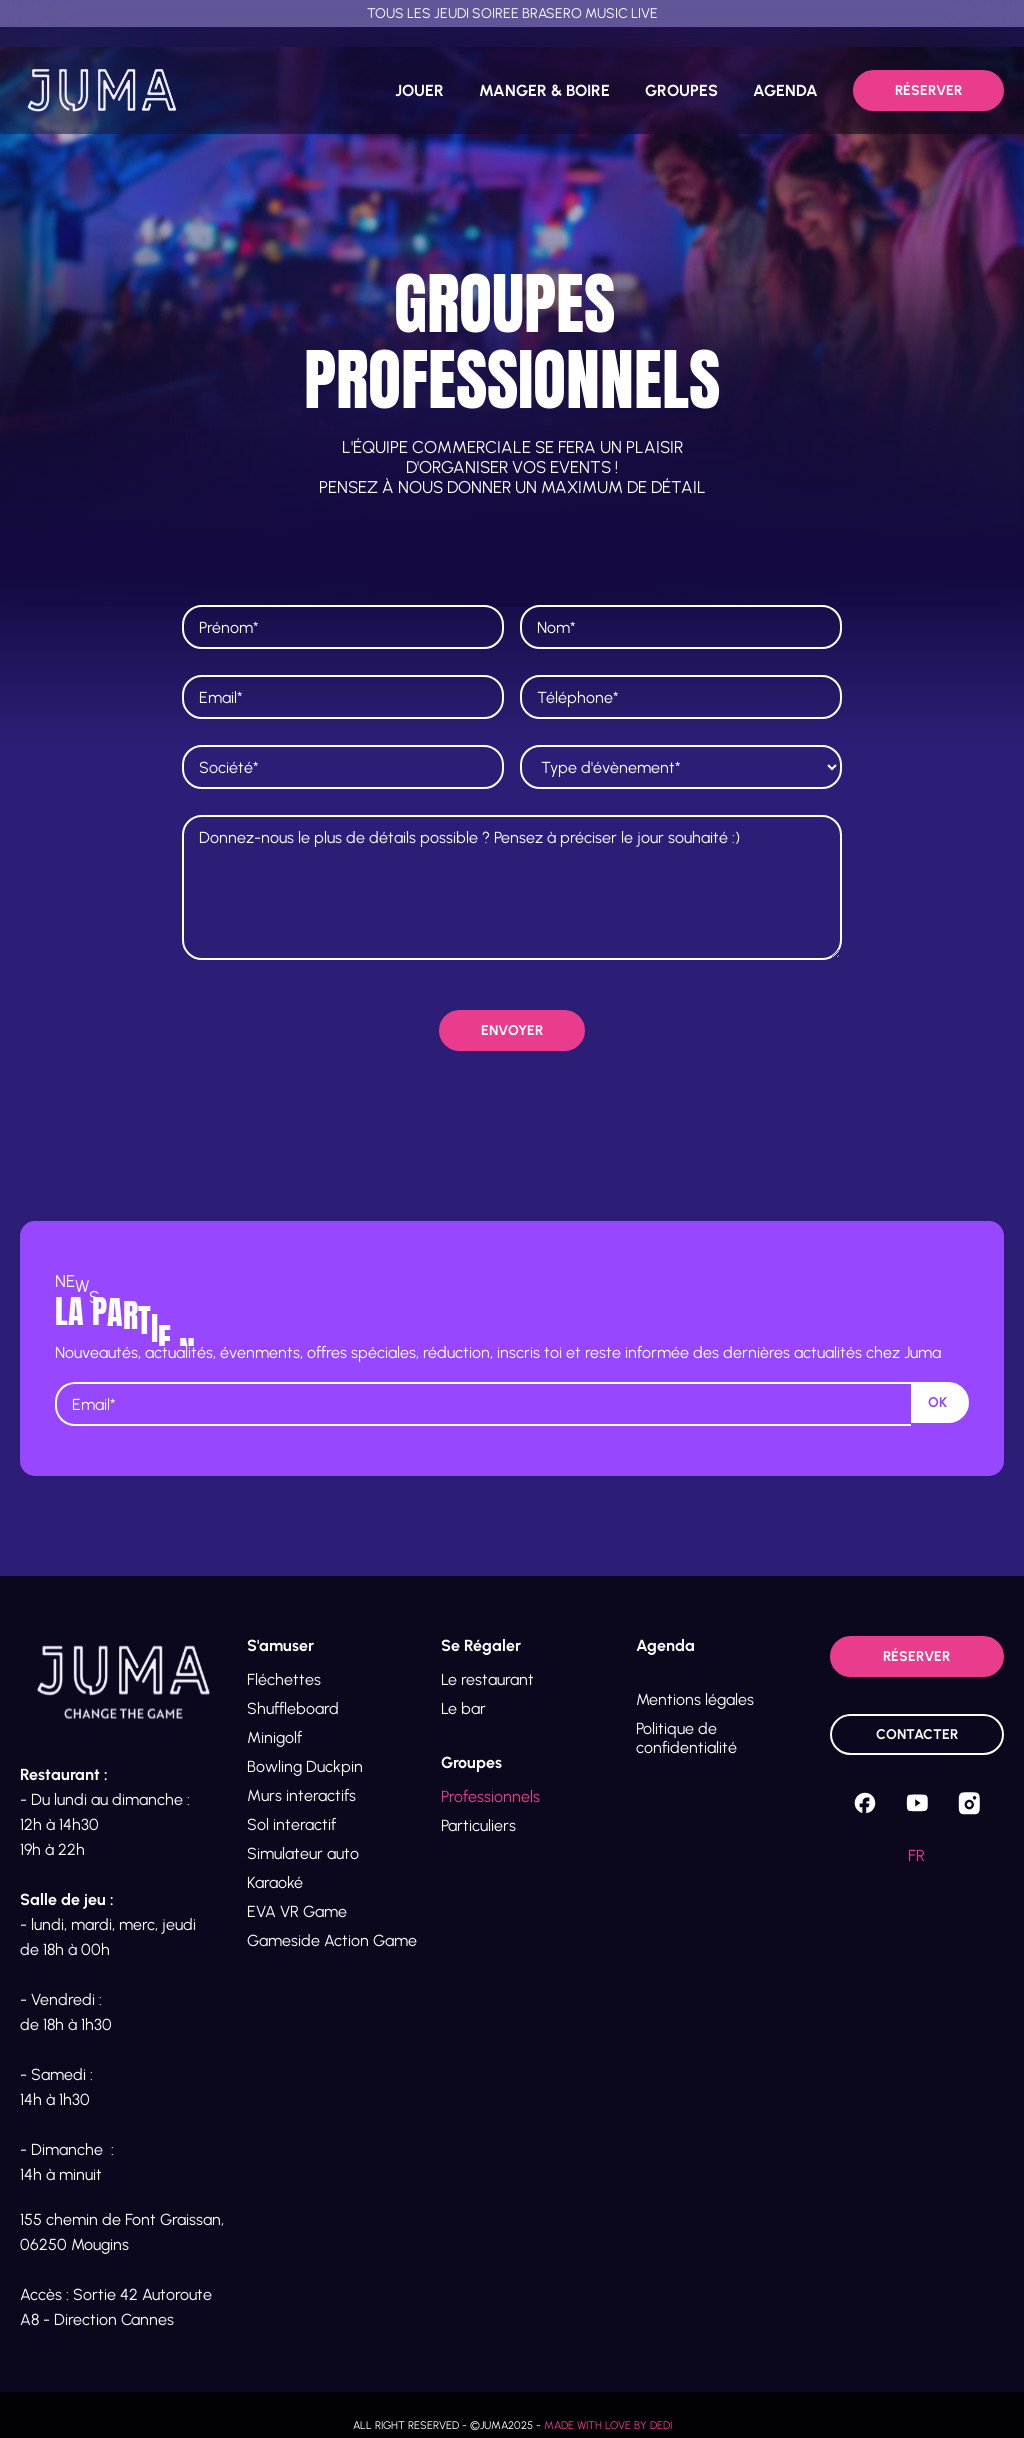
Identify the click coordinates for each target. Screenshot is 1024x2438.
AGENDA (785, 90)
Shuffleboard (293, 1708)
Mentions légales (695, 1699)
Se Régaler (481, 1645)
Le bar (463, 1708)
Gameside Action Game (332, 1940)
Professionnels (490, 1796)
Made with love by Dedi (608, 2425)
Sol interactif (291, 1824)
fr (916, 1855)
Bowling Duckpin (305, 1766)
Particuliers (478, 1825)
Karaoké (275, 1882)
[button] (334, 1645)
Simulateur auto (303, 1853)
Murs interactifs (301, 1795)
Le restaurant (487, 1679)
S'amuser (280, 1645)
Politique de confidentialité (686, 1738)
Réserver (928, 90)
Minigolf (274, 1737)
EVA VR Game (297, 1911)
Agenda (665, 1645)
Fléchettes (284, 1679)
